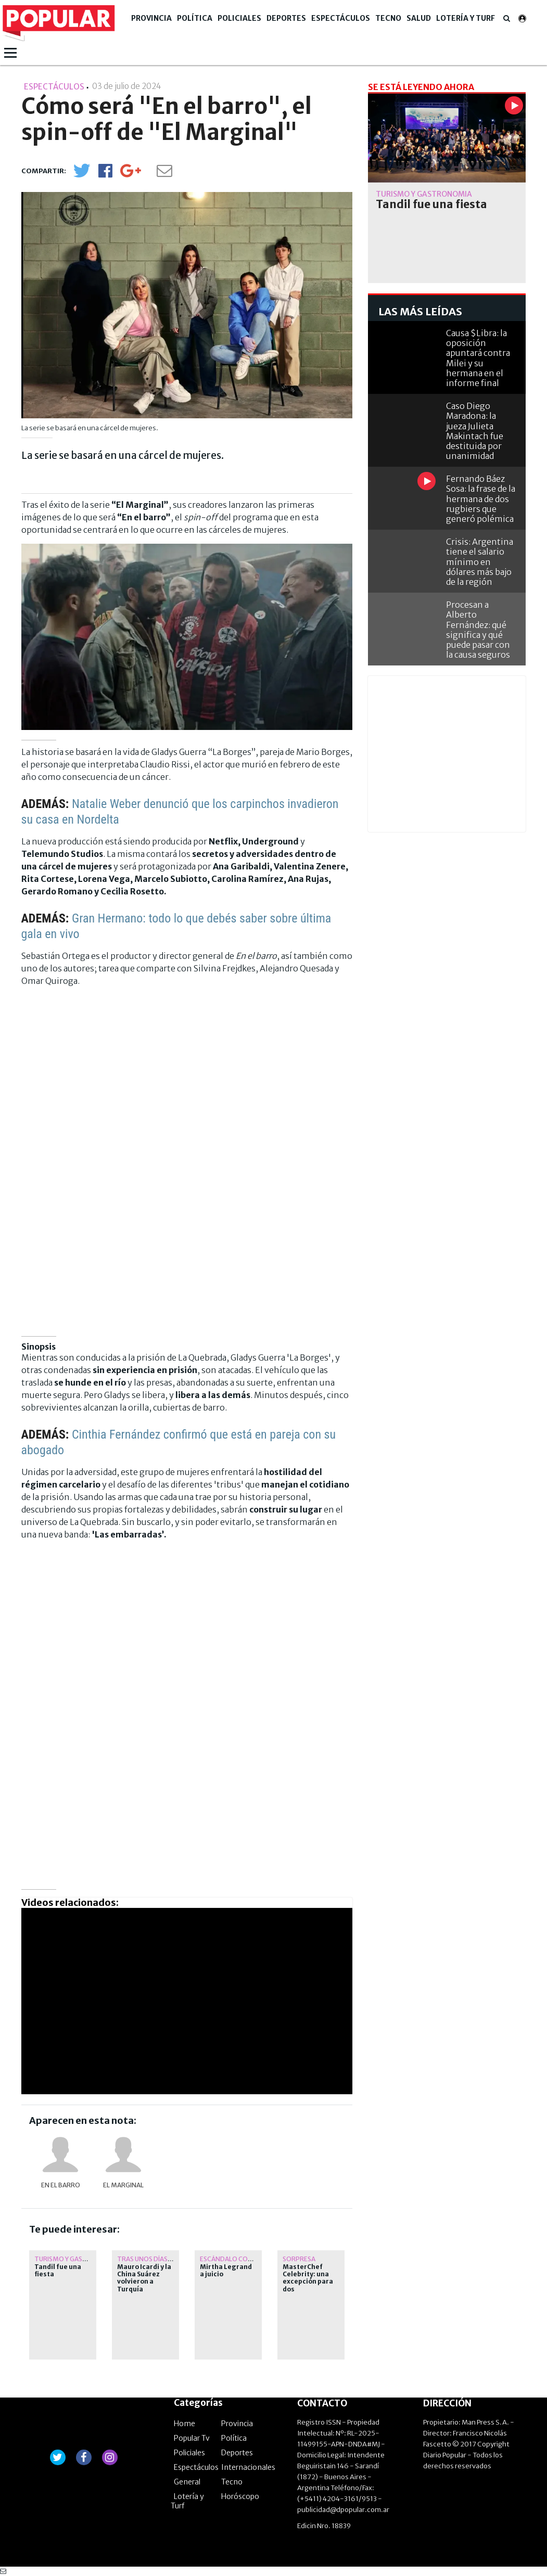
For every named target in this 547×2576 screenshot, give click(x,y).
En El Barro (60, 2185)
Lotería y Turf (465, 18)
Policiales (239, 18)
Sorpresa (299, 2259)
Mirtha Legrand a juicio (226, 2270)
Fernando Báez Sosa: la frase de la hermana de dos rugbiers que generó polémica (480, 498)
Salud (418, 18)
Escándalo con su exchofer (247, 2259)
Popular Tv (192, 2438)
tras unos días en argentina (165, 2259)
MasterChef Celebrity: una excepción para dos (308, 2278)
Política (194, 18)
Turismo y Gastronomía (76, 2259)
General (187, 2482)
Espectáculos (340, 18)
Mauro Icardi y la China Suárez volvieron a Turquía (144, 2278)
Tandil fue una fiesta (57, 2270)
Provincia (151, 18)
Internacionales (248, 2467)
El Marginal (123, 2185)
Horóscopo (240, 2496)
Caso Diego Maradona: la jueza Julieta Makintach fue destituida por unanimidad (474, 431)
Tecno (388, 18)
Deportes (286, 18)
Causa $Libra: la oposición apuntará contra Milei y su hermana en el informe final (478, 358)
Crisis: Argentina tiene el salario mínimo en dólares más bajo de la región (479, 561)
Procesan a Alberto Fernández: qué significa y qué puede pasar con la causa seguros (478, 629)
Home (184, 2423)
